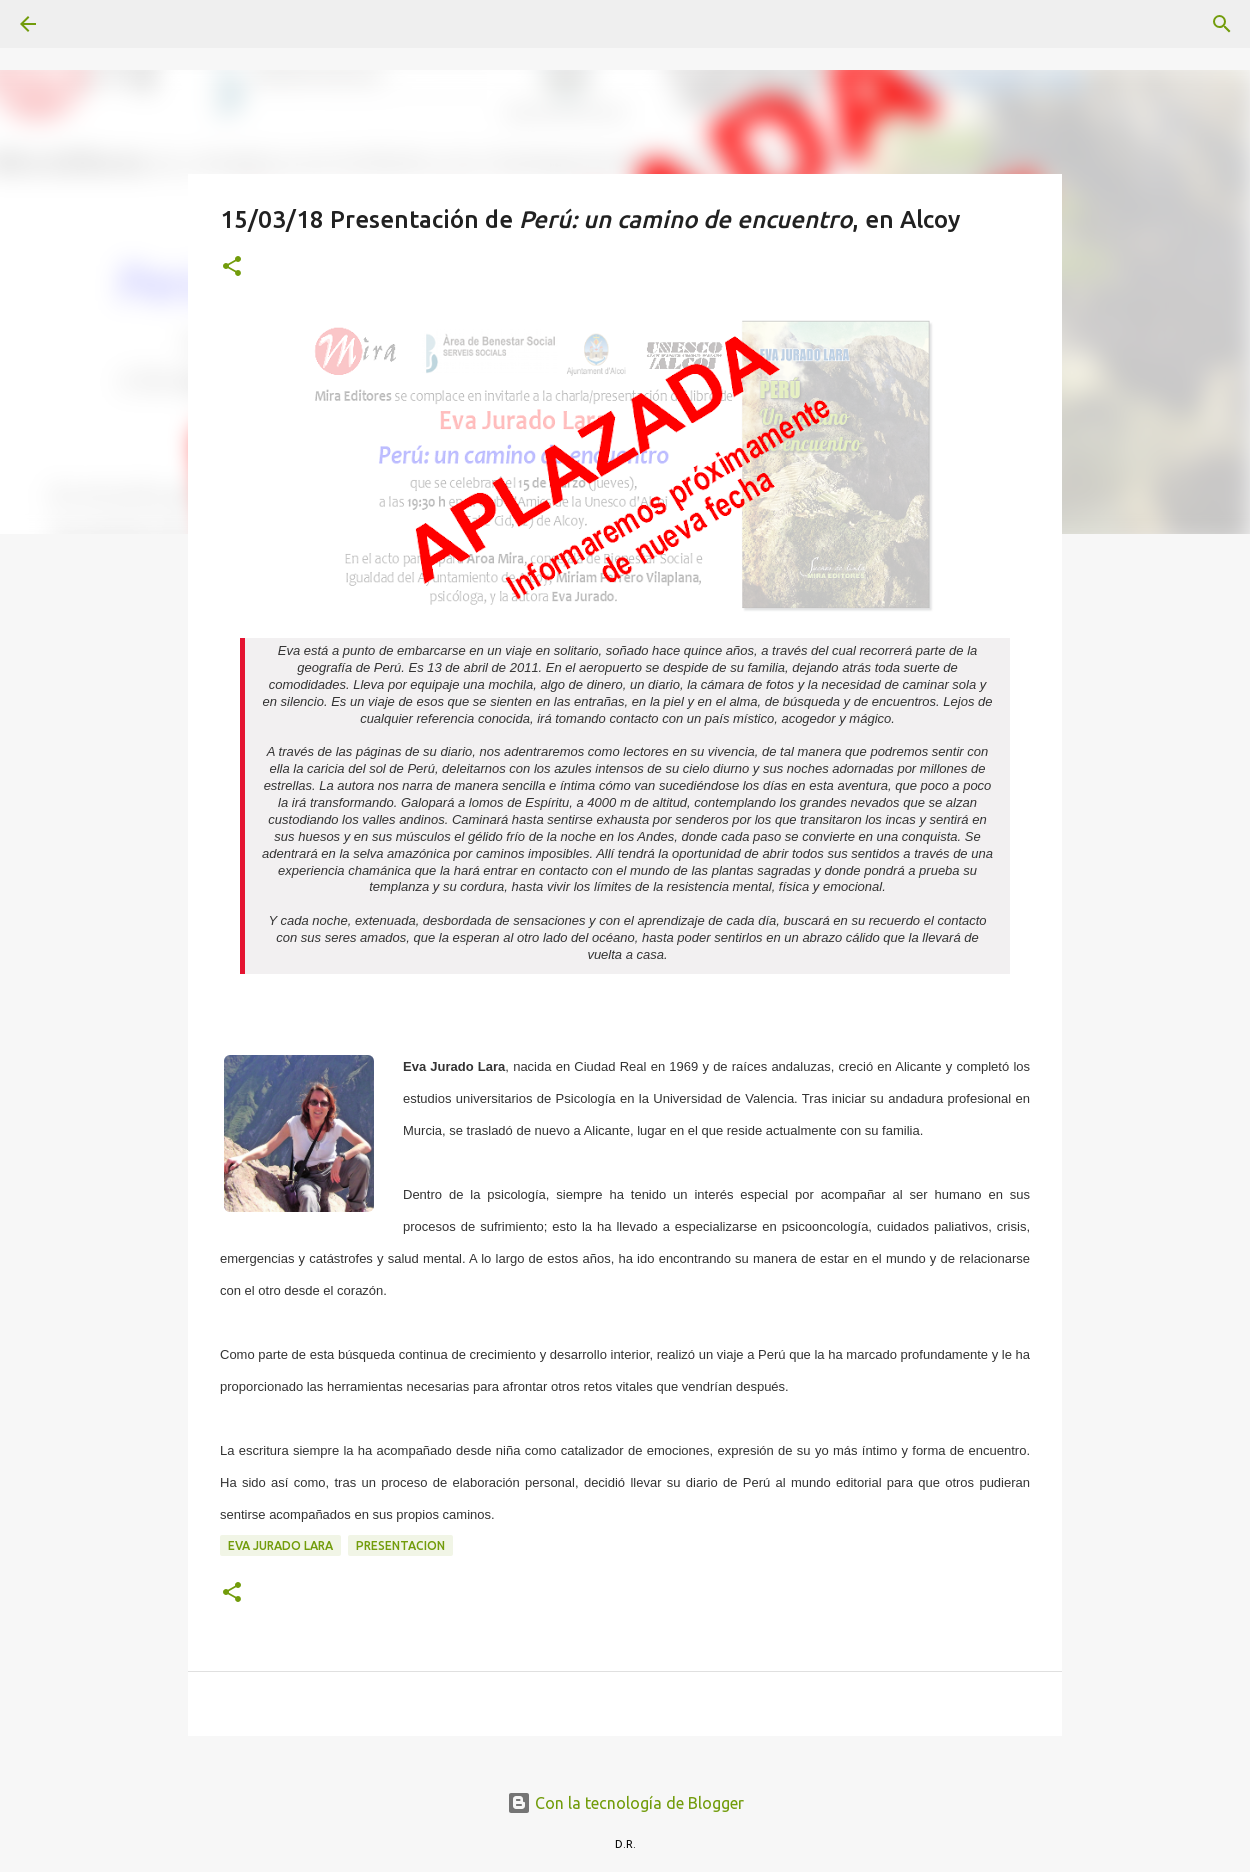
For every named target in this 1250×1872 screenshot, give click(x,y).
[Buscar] (84, 24)
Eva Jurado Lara (280, 1545)
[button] (232, 267)
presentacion (400, 1545)
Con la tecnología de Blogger (625, 1803)
